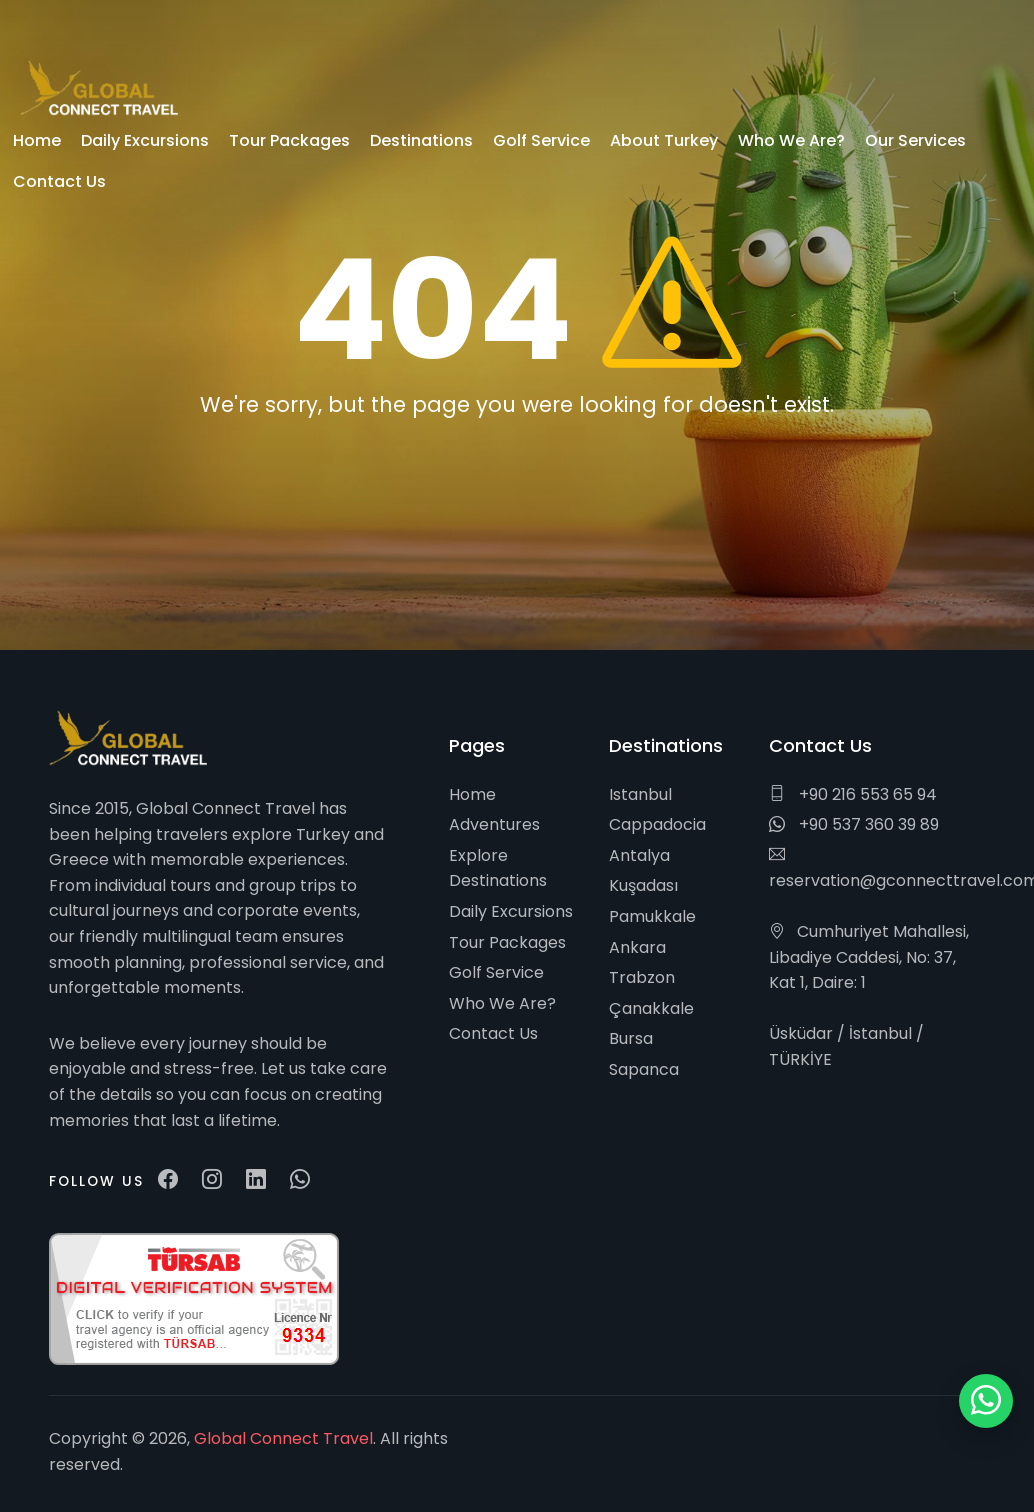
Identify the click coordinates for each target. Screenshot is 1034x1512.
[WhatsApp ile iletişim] (986, 1401)
